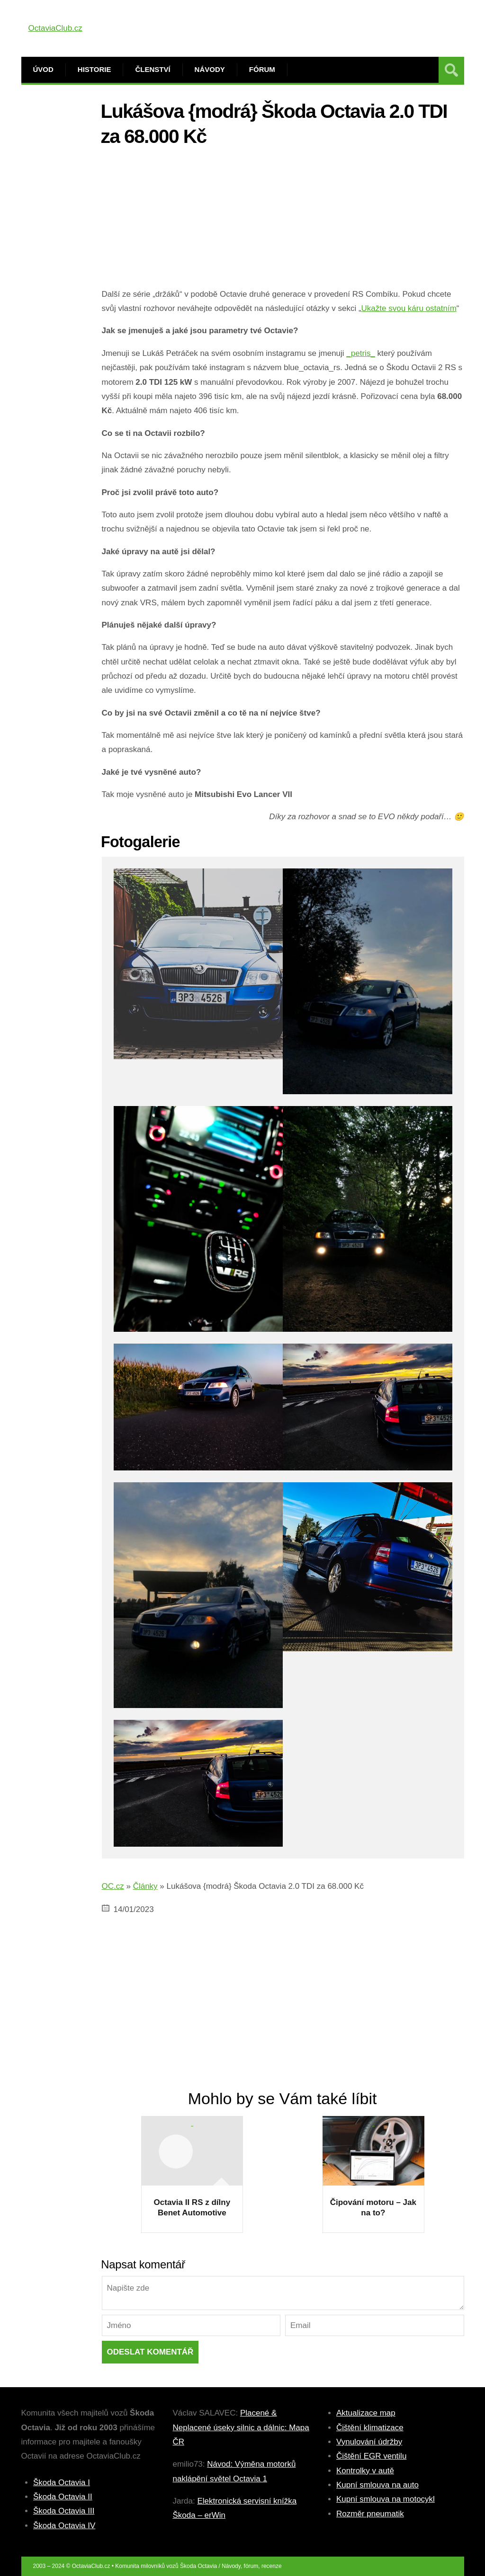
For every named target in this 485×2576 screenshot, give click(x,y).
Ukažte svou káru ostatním (409, 308)
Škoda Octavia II (62, 2496)
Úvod (43, 69)
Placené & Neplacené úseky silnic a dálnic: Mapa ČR (241, 2427)
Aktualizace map (365, 2412)
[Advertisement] (283, 221)
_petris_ (360, 353)
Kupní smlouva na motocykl (385, 2499)
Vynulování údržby (369, 2441)
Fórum (262, 69)
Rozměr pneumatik (370, 2513)
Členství (152, 69)
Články (145, 1886)
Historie (94, 69)
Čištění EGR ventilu (371, 2456)
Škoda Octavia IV (64, 2525)
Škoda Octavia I (61, 2482)
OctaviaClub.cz (55, 28)
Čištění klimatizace (370, 2427)
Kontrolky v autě (365, 2470)
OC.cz (113, 1886)
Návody (210, 69)
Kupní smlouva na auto (377, 2484)
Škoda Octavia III (63, 2510)
